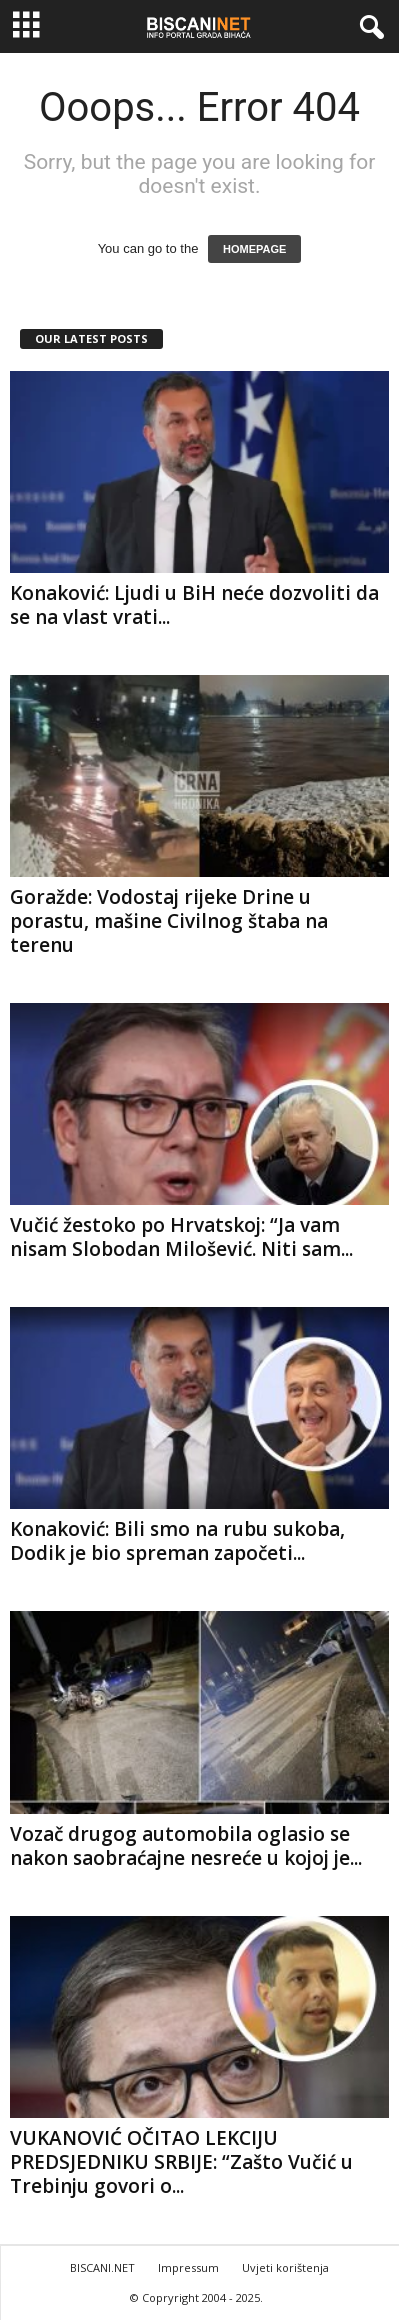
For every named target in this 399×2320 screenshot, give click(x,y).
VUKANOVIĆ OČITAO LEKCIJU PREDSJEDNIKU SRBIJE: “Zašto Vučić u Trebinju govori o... (181, 2162)
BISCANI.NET (102, 2267)
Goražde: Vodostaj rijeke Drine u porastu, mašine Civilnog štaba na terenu (169, 921)
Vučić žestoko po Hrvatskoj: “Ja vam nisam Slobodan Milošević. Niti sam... (181, 1237)
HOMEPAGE (254, 249)
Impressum (188, 2267)
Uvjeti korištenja (285, 2267)
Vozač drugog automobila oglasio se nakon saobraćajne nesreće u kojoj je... (186, 1846)
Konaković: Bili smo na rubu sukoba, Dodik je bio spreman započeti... (177, 1541)
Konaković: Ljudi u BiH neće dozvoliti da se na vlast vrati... (194, 605)
